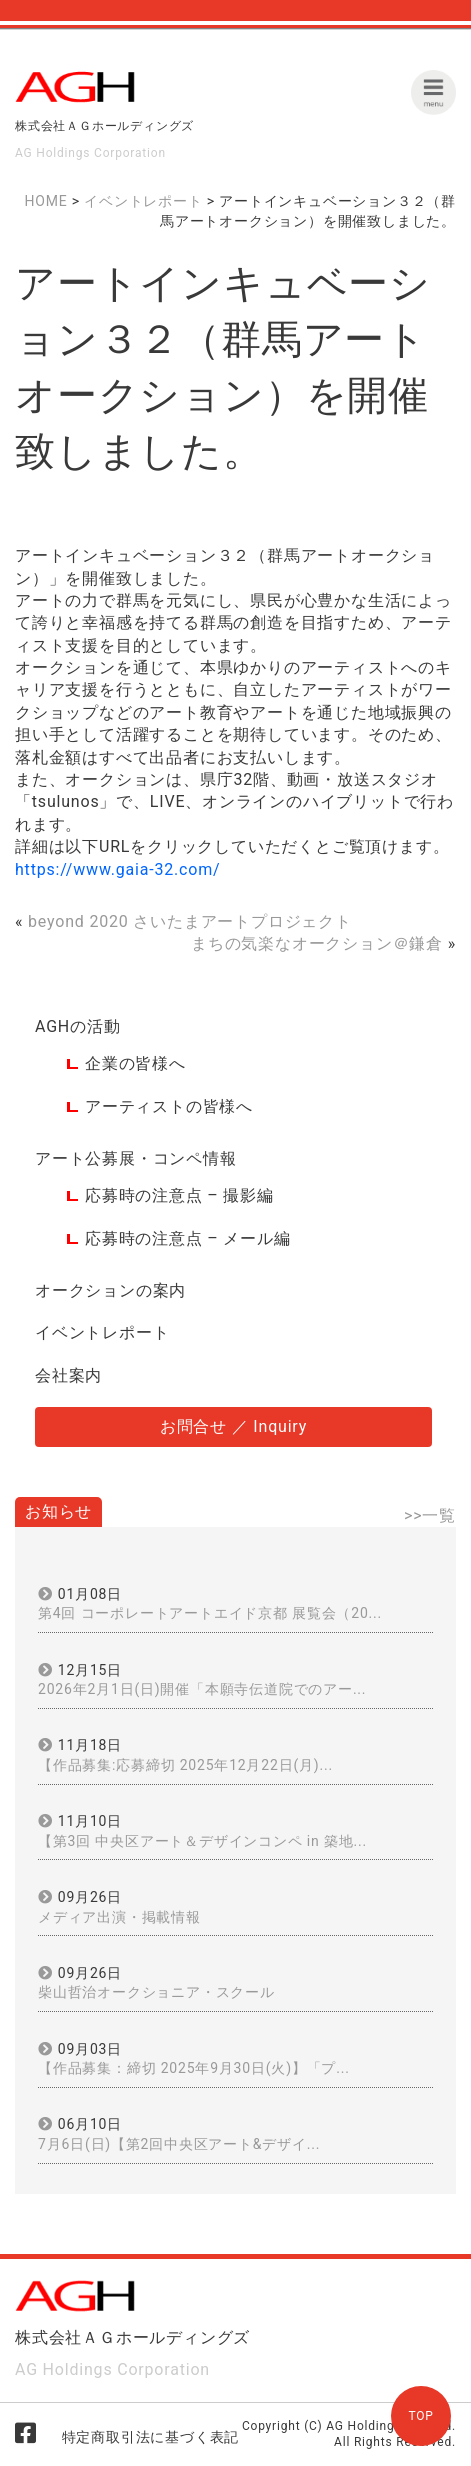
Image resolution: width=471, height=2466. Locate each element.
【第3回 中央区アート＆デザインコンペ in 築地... (202, 1841)
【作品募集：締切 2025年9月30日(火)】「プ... (194, 2068)
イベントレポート (102, 1332)
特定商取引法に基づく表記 (151, 2437)
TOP (420, 2416)
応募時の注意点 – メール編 (188, 1238)
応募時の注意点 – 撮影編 (179, 1195)
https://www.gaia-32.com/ (117, 869)
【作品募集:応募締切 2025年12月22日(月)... (185, 1765)
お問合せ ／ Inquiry (233, 1426)
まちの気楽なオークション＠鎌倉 (317, 943)
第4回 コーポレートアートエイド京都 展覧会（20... (210, 1613)
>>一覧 (430, 1515)
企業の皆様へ (135, 1063)
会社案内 (68, 1375)
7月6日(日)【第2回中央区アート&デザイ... (179, 2144)
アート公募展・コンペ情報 (136, 1158)
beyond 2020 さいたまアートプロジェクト (190, 921)
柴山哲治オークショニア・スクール (156, 1992)
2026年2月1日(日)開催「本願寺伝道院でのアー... (202, 1689)
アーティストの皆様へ (169, 1106)
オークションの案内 (110, 1290)
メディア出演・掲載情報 (119, 1917)
